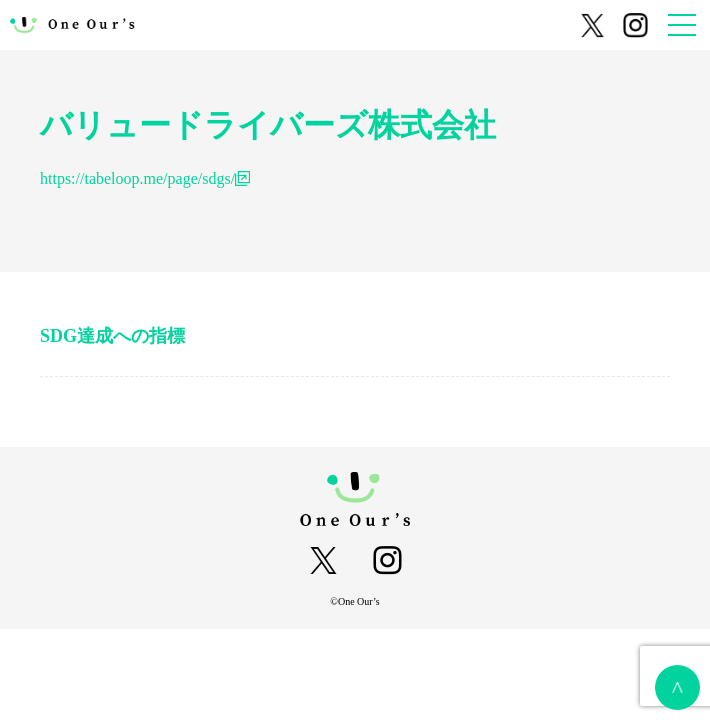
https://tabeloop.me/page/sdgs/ (145, 178)
